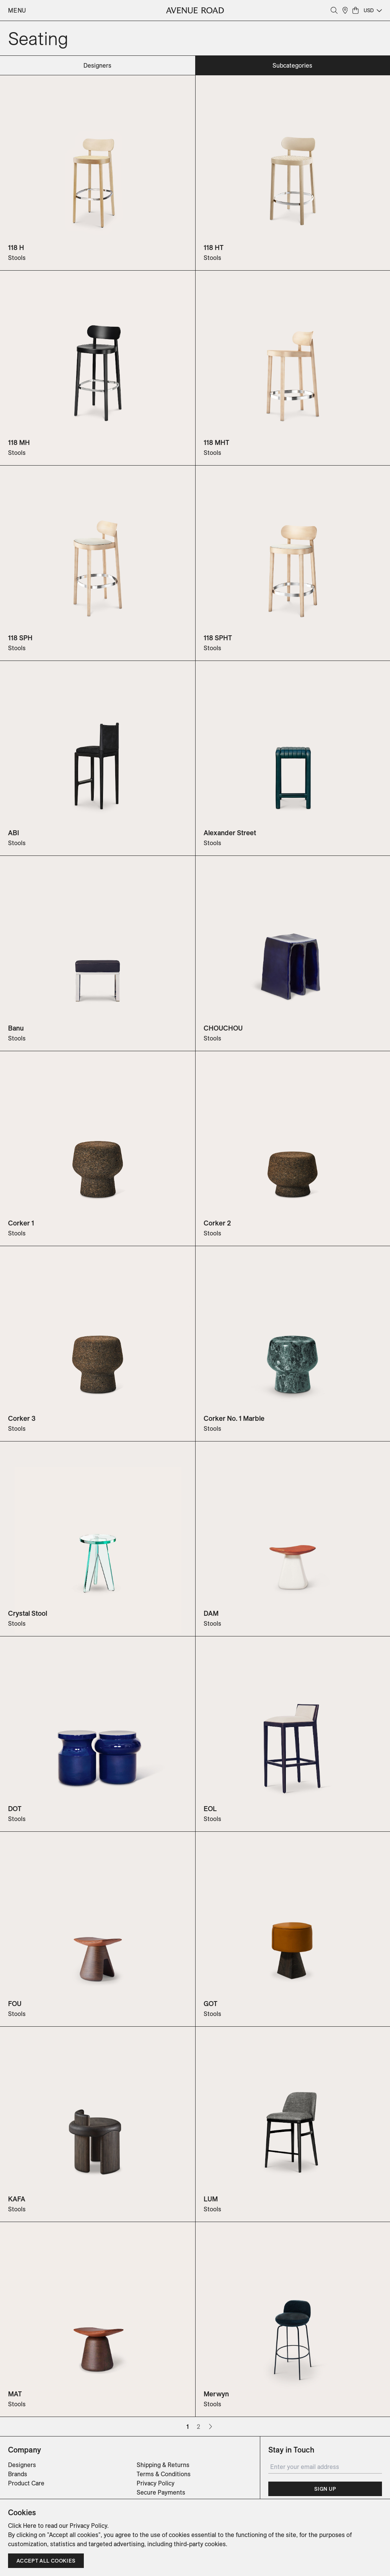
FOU (14, 2003)
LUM (211, 2199)
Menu (17, 10)
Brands (17, 2474)
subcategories (292, 65)
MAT (15, 2393)
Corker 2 (217, 1223)
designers (97, 65)
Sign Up (325, 2488)
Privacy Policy (156, 2483)
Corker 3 (22, 1418)
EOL (210, 1808)
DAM (211, 1613)
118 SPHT (218, 637)
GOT (210, 2003)
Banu (16, 1028)
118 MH (19, 442)
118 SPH (20, 637)
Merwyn (216, 2393)
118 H (16, 247)
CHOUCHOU (223, 1028)
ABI (13, 832)
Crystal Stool (27, 1613)
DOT (14, 1808)
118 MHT (216, 442)
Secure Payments (161, 2492)
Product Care (26, 2483)
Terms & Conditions (164, 2474)
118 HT (214, 247)
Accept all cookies (45, 2560)
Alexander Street (230, 832)
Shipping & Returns (163, 2465)
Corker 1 (21, 1223)
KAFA (16, 2199)
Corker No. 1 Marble (234, 1418)
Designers (22, 2465)
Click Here (22, 2525)
